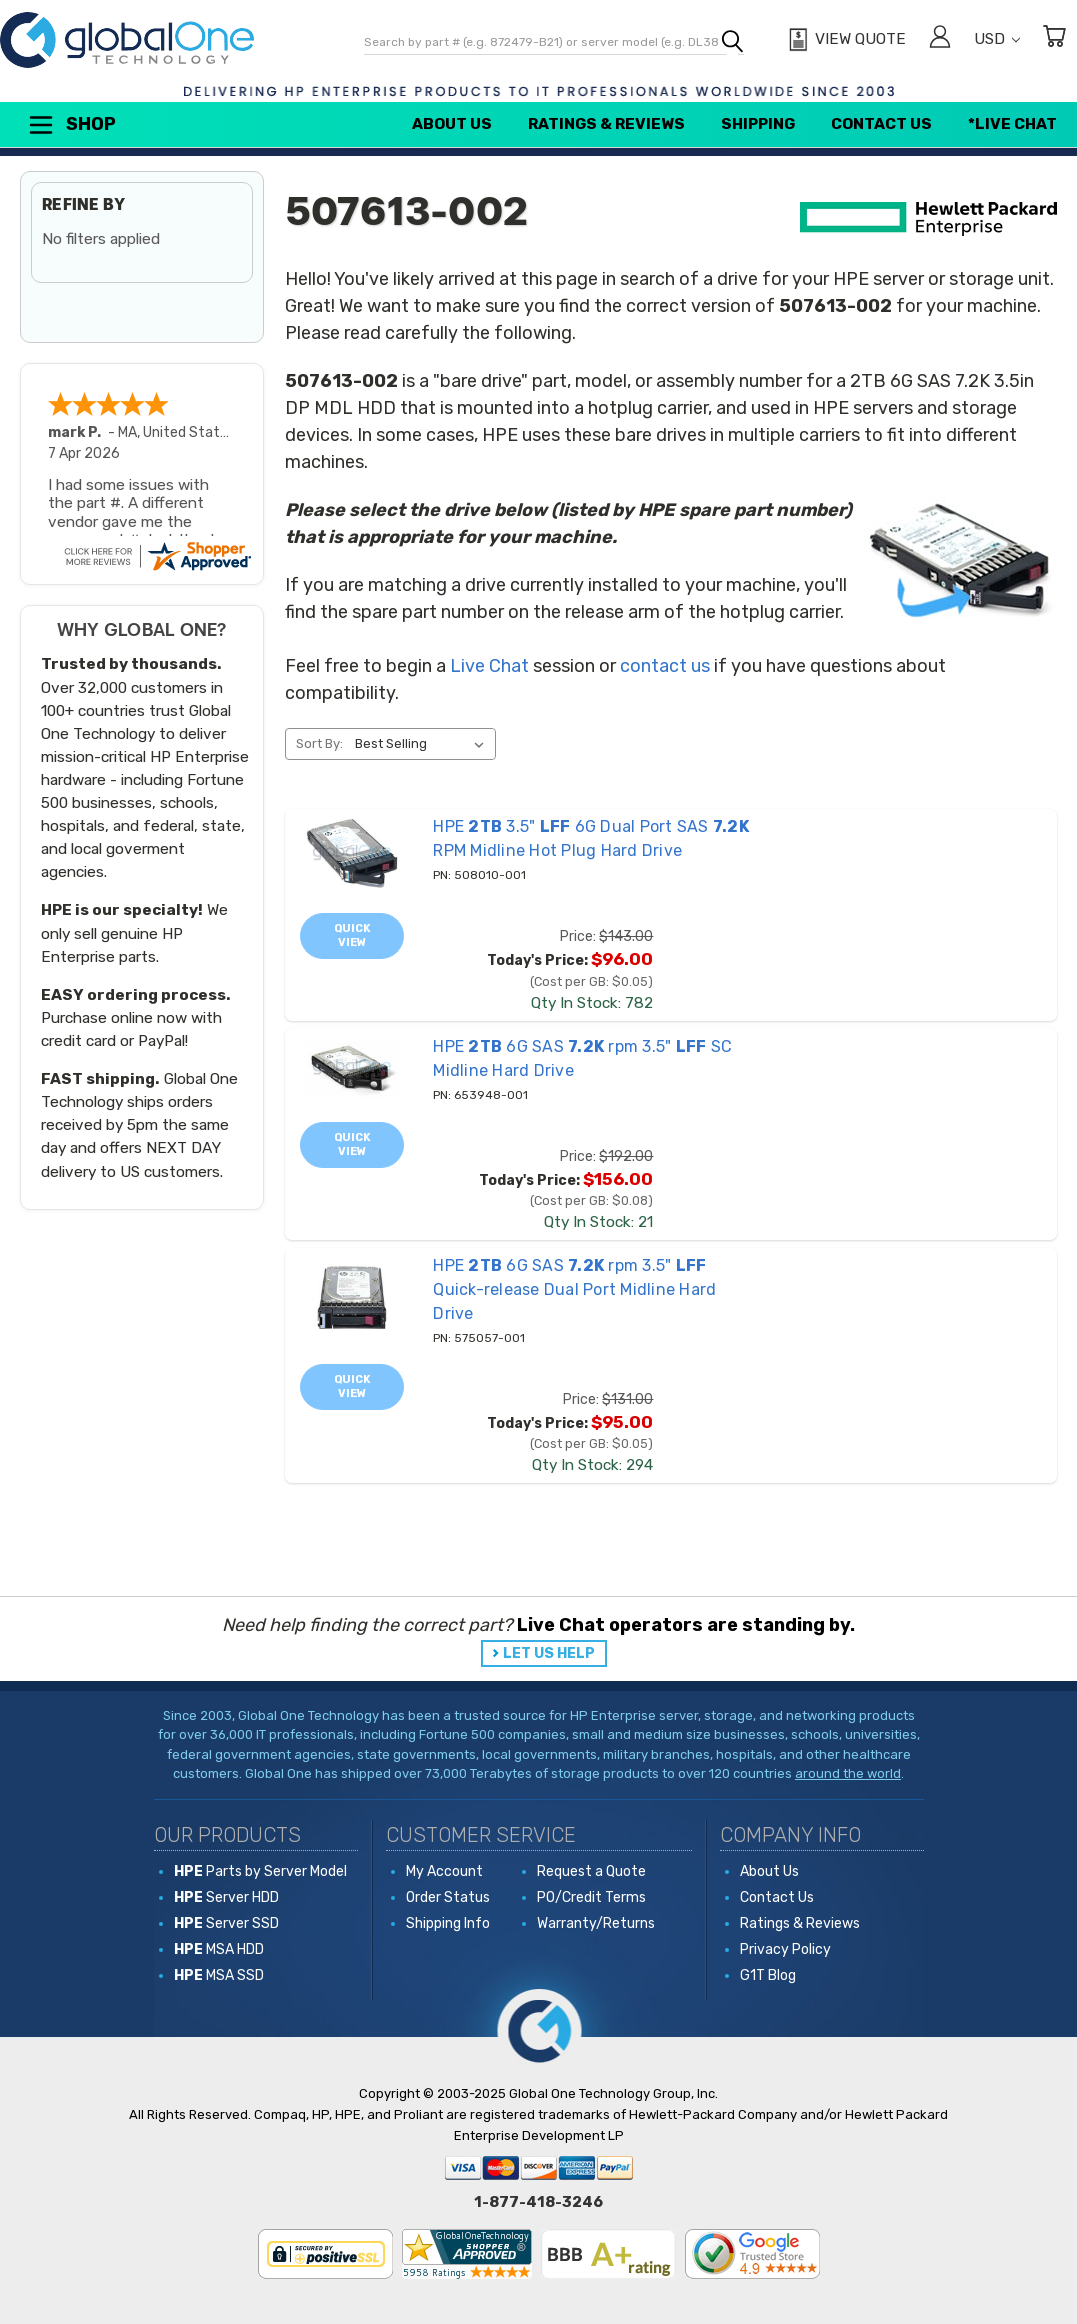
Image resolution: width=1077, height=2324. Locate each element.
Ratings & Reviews (606, 124)
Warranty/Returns (596, 1923)
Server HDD (226, 1897)
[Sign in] (940, 39)
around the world (848, 1773)
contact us (665, 666)
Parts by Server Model (260, 1871)
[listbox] (423, 744)
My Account (444, 1871)
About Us (452, 124)
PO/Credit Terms (591, 1897)
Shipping (758, 124)
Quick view (352, 935)
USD (997, 39)
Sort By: (319, 743)
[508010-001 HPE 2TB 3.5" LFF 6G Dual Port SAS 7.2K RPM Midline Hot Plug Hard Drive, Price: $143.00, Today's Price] (352, 853)
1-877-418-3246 (538, 2202)
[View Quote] (844, 40)
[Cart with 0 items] (1054, 39)
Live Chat (489, 666)
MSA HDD (219, 1949)
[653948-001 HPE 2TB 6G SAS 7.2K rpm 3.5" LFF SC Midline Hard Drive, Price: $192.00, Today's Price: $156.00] (352, 1068)
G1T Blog (768, 1975)
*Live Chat (1012, 124)
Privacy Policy (785, 1949)
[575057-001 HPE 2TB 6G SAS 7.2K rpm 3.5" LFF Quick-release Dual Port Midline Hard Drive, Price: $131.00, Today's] (352, 1298)
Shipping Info (448, 1923)
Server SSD (226, 1923)
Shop (71, 125)
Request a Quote (591, 1871)
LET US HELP (549, 1653)
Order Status (448, 1897)
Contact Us (881, 124)
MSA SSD (219, 1975)
